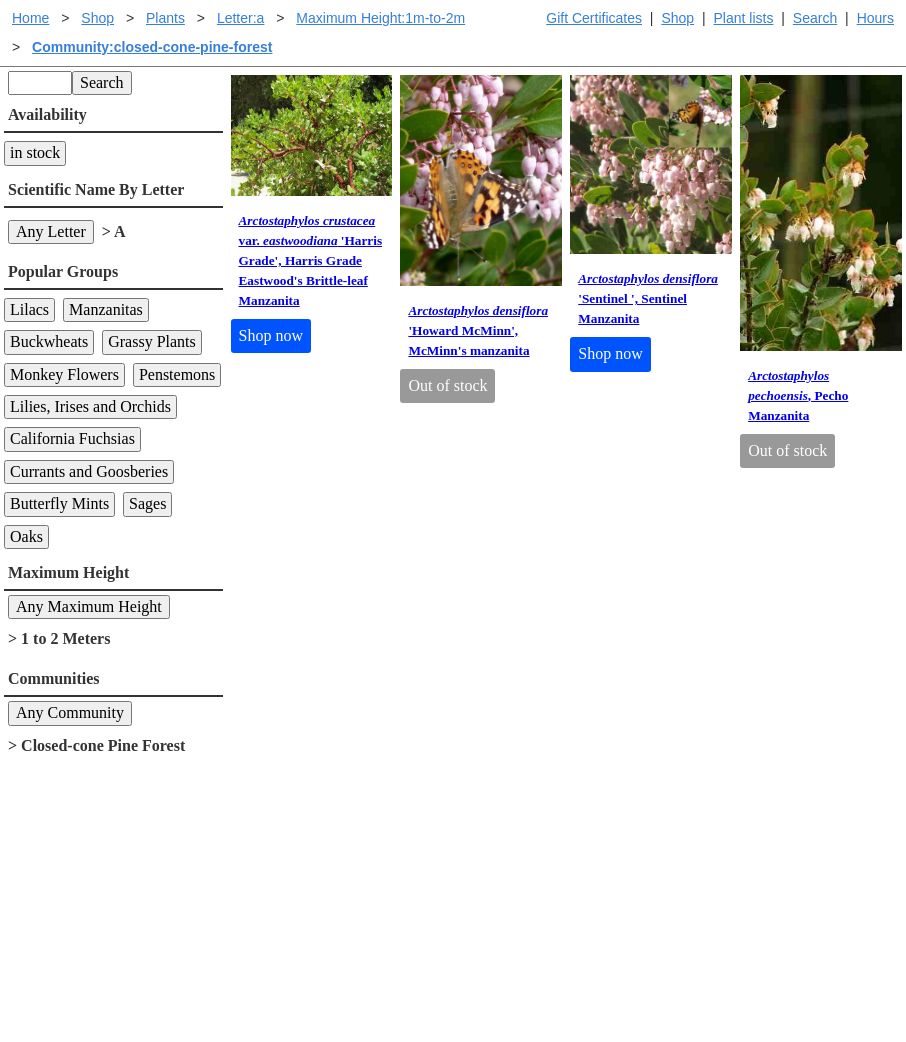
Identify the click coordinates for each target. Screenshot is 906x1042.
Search (815, 18)
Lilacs (29, 309)
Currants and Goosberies (89, 471)
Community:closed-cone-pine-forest (152, 47)
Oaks (26, 536)
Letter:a (240, 18)
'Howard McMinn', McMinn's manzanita (478, 330)
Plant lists (744, 18)
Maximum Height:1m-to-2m (380, 18)
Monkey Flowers (64, 374)
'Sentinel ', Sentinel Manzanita (648, 298)
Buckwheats (49, 341)
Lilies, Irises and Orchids (90, 406)
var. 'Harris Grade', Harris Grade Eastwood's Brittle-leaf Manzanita (311, 260)
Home (30, 18)
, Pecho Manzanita (798, 395)
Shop (677, 18)
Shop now (271, 335)
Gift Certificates (594, 18)
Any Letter (51, 231)
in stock (35, 152)
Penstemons (177, 374)
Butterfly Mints (59, 503)
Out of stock (447, 385)
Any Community (70, 712)
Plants (165, 18)
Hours (875, 18)
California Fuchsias (72, 438)
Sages (147, 503)
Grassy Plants (152, 341)
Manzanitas (106, 309)
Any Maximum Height (89, 606)
